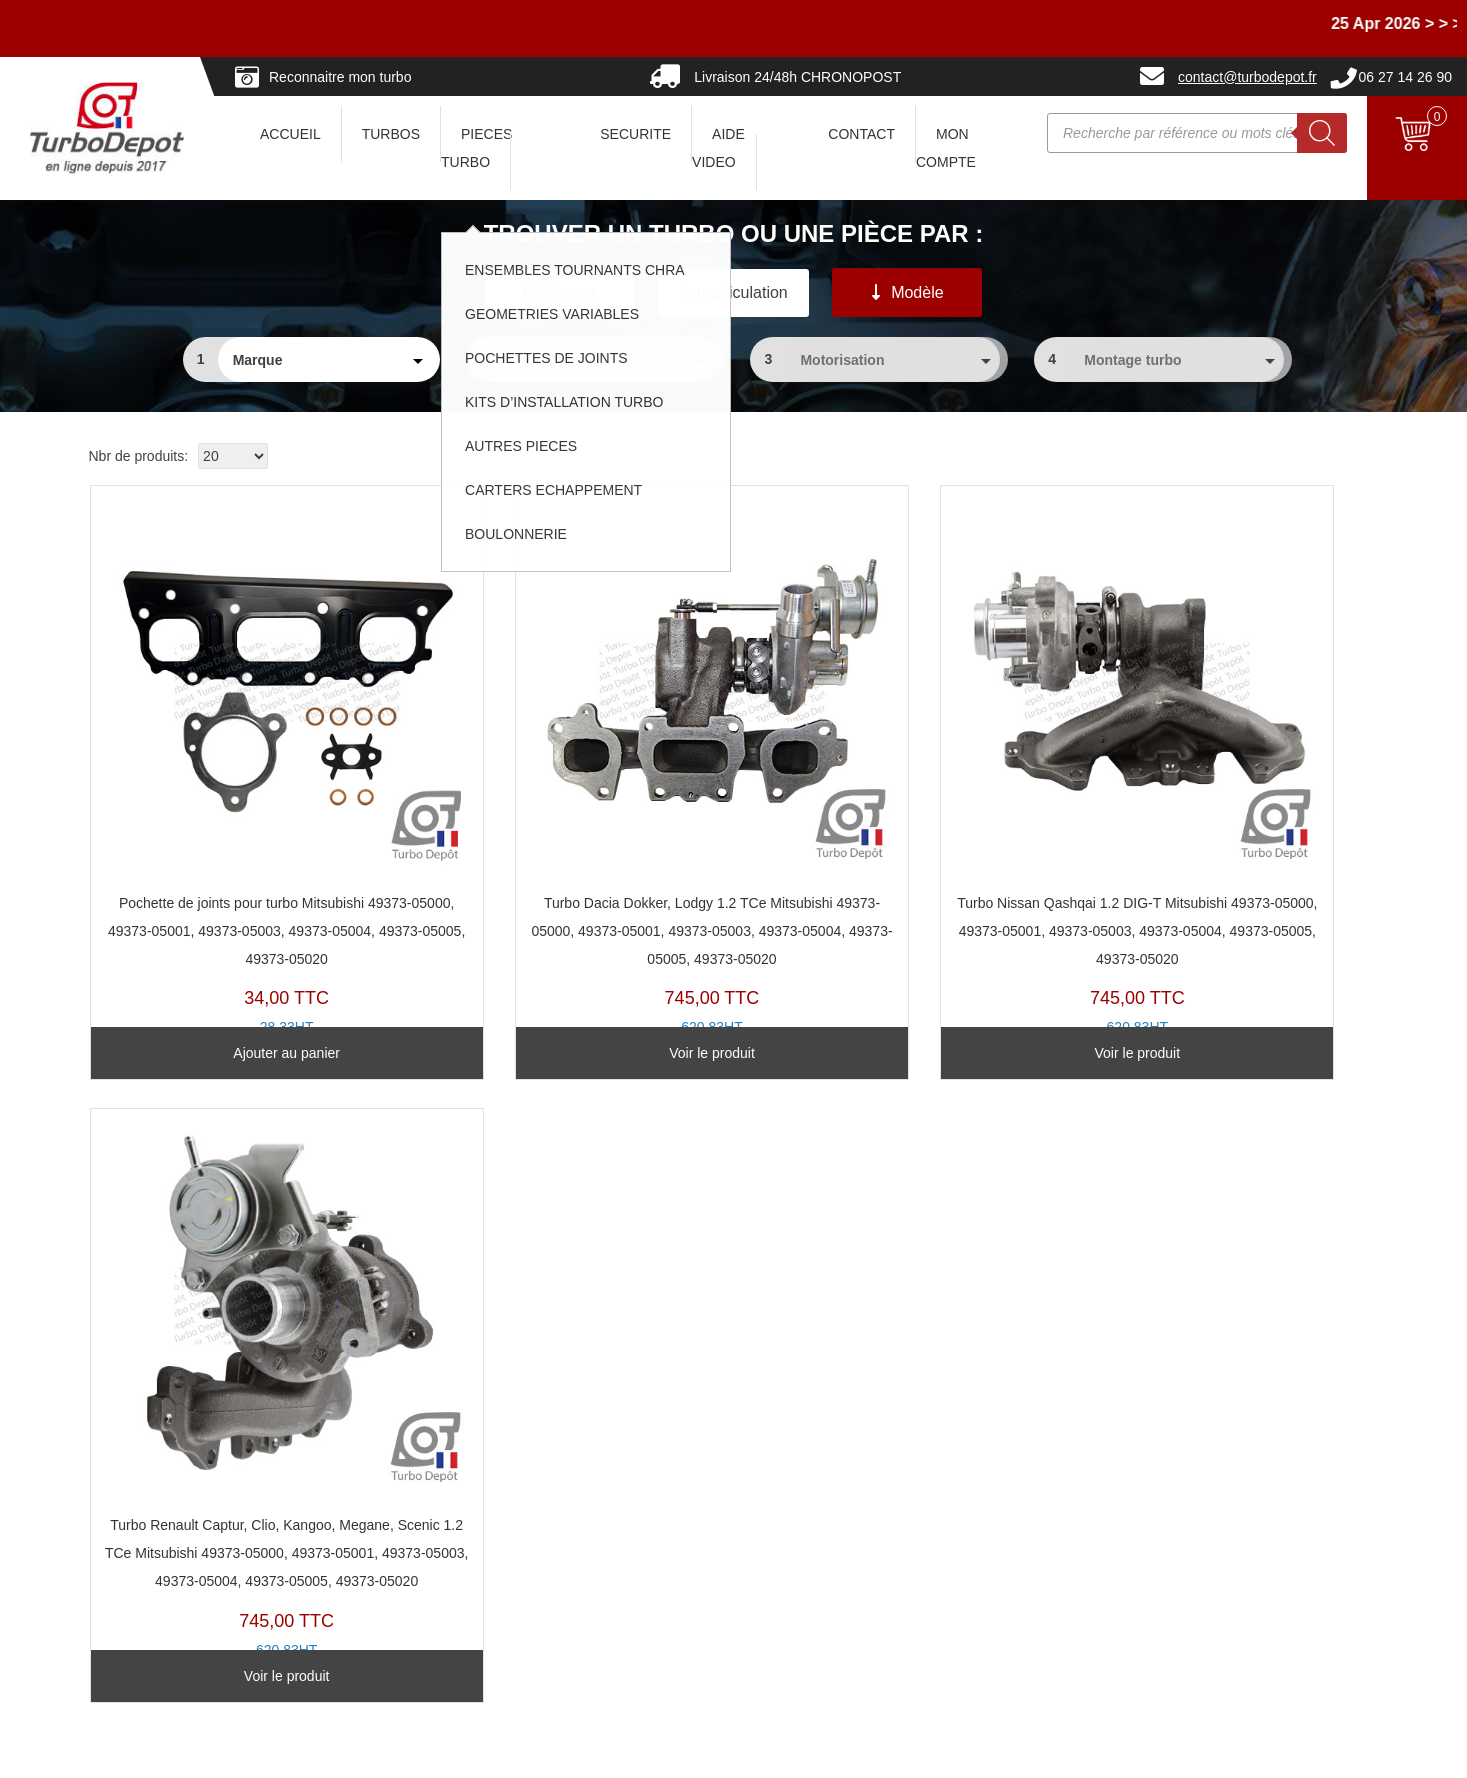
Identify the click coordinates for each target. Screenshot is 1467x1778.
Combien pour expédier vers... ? (208, 1482)
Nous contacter (156, 1622)
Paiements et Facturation (187, 1566)
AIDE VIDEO (718, 148)
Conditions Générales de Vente (1051, 1482)
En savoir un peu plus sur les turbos (1065, 1454)
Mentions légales (850, 1753)
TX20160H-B (565, 744)
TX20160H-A (1223, 744)
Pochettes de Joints (592, 1538)
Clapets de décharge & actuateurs (637, 1566)
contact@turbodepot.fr (1247, 77)
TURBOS (391, 134)
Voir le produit (566, 997)
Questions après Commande (198, 1538)
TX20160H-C (894, 730)
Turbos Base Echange (600, 1454)
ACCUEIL (290, 134)
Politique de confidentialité (1035, 1510)
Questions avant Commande (197, 1510)
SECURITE (635, 134)
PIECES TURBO (476, 148)
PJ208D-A (237, 730)
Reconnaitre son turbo (600, 1426)
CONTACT (861, 134)
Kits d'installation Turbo (603, 1594)
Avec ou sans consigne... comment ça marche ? (258, 1426)
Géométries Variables (598, 1510)
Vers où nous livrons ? (178, 1454)
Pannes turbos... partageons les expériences (669, 1622)
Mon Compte (946, 148)
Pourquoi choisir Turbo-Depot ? (206, 1594)
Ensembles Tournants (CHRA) (624, 1482)
